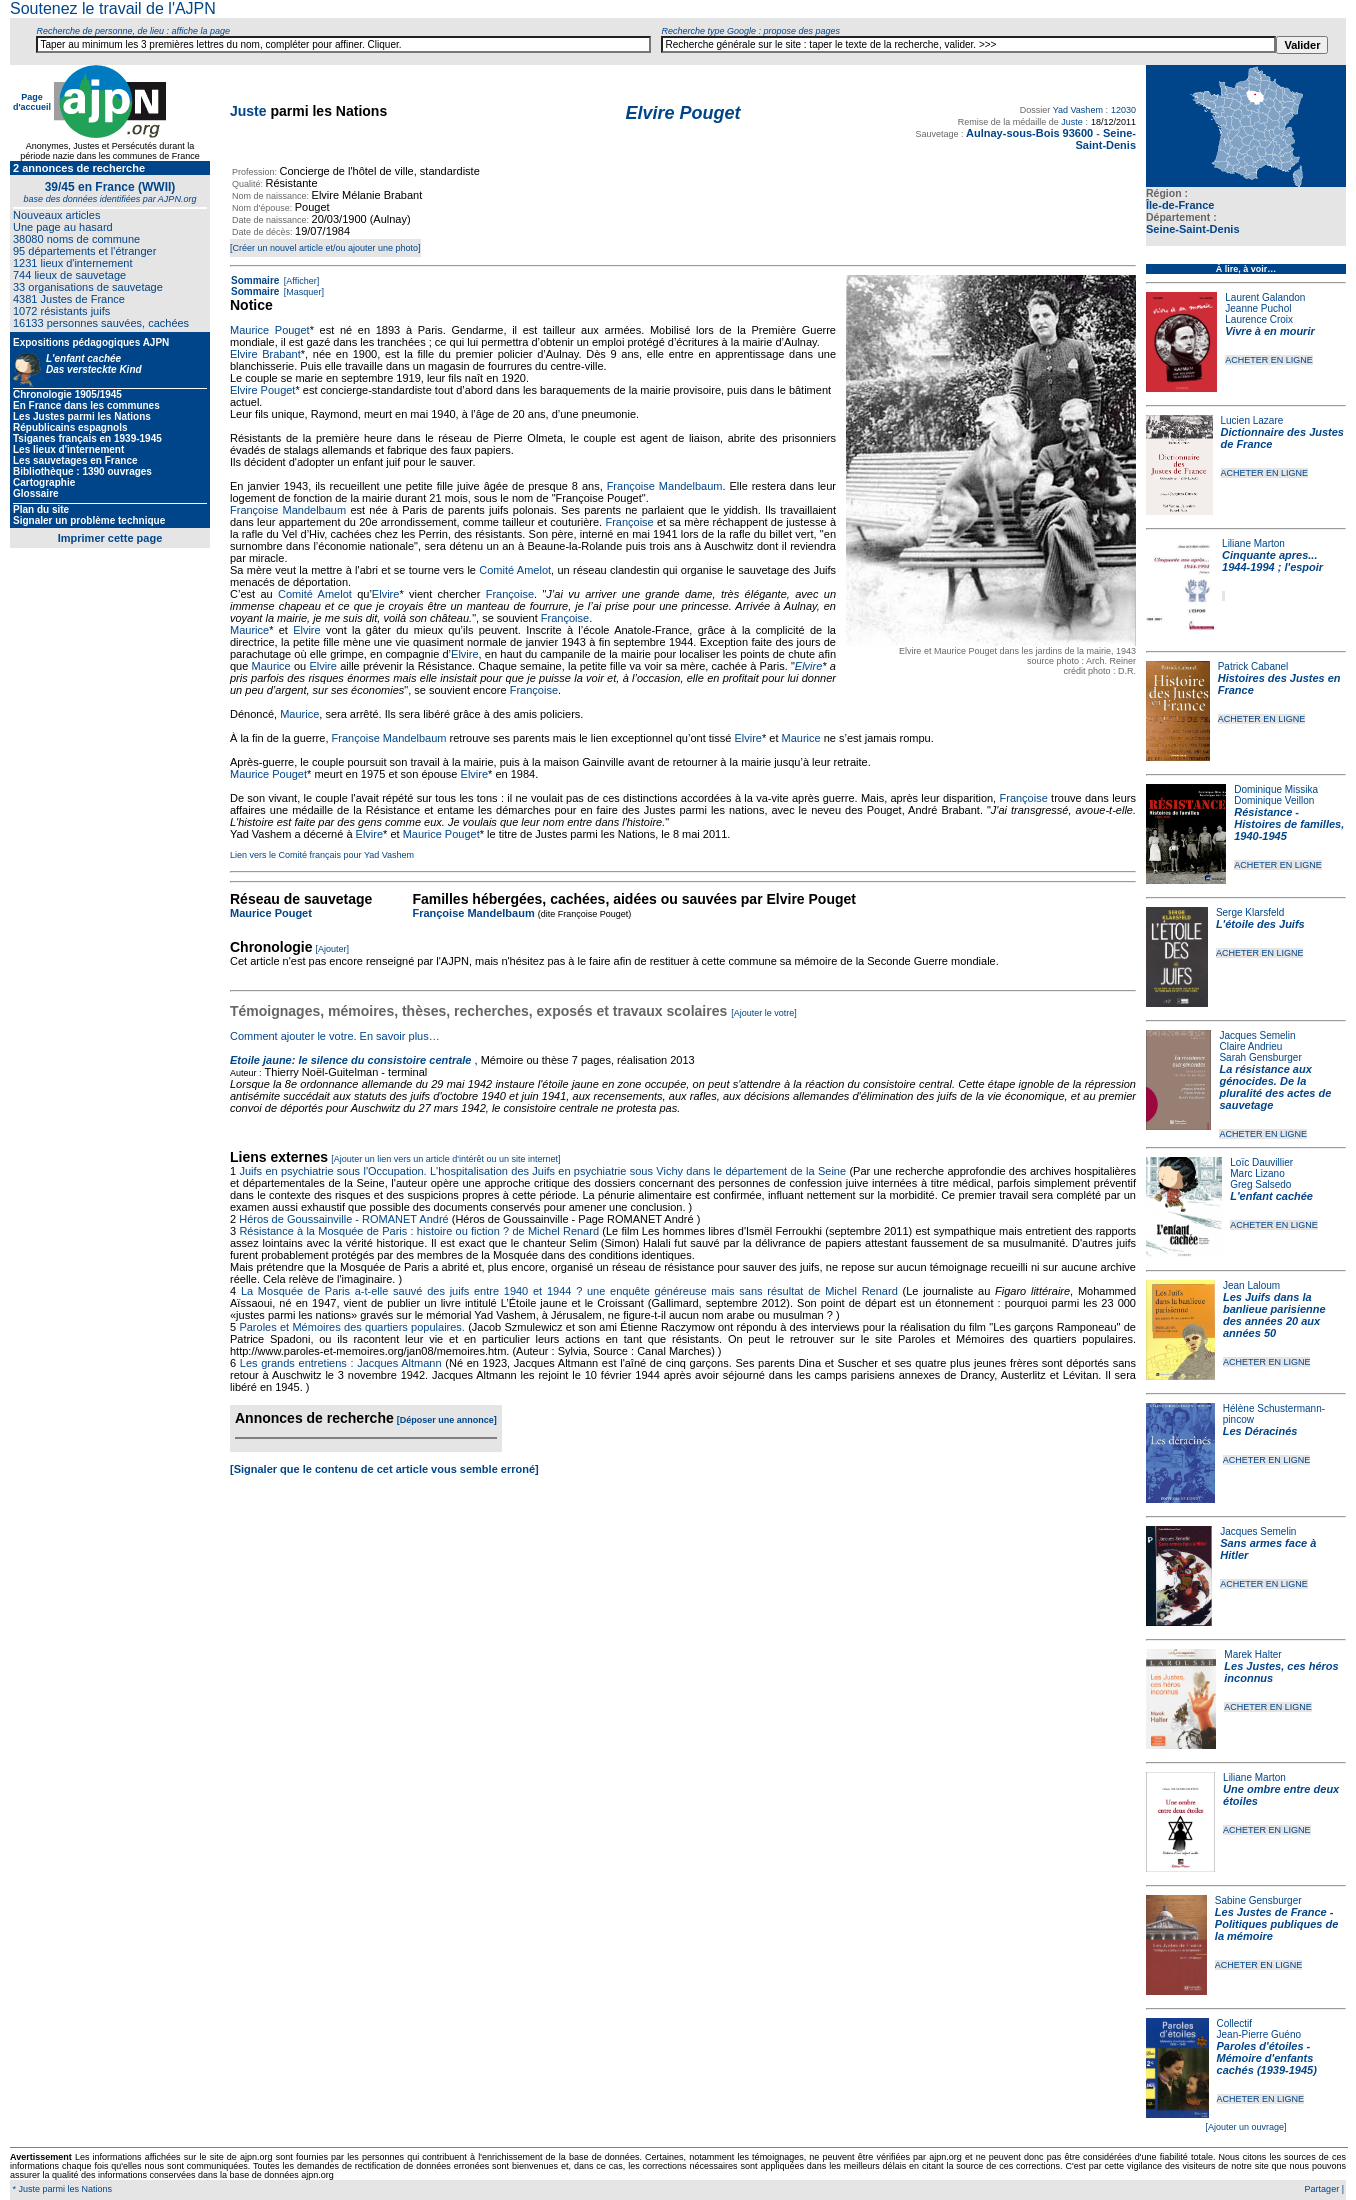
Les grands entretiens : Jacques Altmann (341, 1363)
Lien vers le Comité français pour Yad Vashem (322, 855)
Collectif (1235, 2023)
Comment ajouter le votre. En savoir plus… (335, 1036)
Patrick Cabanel (1253, 666)
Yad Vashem (1078, 110)
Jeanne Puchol (1258, 308)
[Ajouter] (333, 949)
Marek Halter (1252, 1654)
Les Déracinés (1260, 1431)
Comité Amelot (515, 570)
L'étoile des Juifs (1260, 924)
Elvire (386, 594)
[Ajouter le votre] (764, 1013)
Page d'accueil (32, 102)
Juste (248, 111)
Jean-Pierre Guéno (1259, 2034)
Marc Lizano (1257, 1173)
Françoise (629, 522)
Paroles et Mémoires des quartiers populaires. (352, 1327)
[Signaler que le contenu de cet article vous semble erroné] (384, 1469)
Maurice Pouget (270, 330)
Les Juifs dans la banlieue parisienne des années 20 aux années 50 (1274, 1315)
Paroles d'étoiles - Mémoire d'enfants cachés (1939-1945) (1267, 2058)
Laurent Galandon (1265, 297)
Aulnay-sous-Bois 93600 (1029, 133)
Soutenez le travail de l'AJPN (113, 8)
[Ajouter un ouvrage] (1245, 2127)
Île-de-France (1180, 205)
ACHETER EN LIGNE (1269, 360)
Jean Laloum (1251, 1285)
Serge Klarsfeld (1250, 912)
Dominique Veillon (1274, 800)
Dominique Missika (1276, 789)
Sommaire (255, 280)
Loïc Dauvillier (1261, 1162)
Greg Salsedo (1260, 1184)
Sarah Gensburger (1260, 1057)
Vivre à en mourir (1269, 331)
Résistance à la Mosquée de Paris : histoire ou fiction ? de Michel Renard (419, 1231)
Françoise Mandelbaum (665, 486)
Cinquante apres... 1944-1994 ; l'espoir (1272, 561)
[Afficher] (300, 281)
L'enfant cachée (1271, 1196)
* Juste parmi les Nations (61, 2189)
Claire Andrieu (1250, 1046)
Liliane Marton (1253, 543)
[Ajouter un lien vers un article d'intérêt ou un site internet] (445, 1159)
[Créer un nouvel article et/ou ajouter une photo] (325, 248)
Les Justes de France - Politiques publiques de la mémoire (1276, 1924)
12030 (1123, 110)
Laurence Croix (1259, 319)
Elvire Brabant (265, 354)
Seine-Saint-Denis (1193, 229)
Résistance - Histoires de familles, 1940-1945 (1289, 824)
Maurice (249, 630)
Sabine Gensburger (1258, 1900)
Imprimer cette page (110, 538)
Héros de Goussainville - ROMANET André (344, 1219)
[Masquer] (302, 292)
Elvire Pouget (262, 390)
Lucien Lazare (1252, 420)
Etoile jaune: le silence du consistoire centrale (350, 1060)
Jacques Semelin (1257, 1035)
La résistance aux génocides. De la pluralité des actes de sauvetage (1275, 1087)
